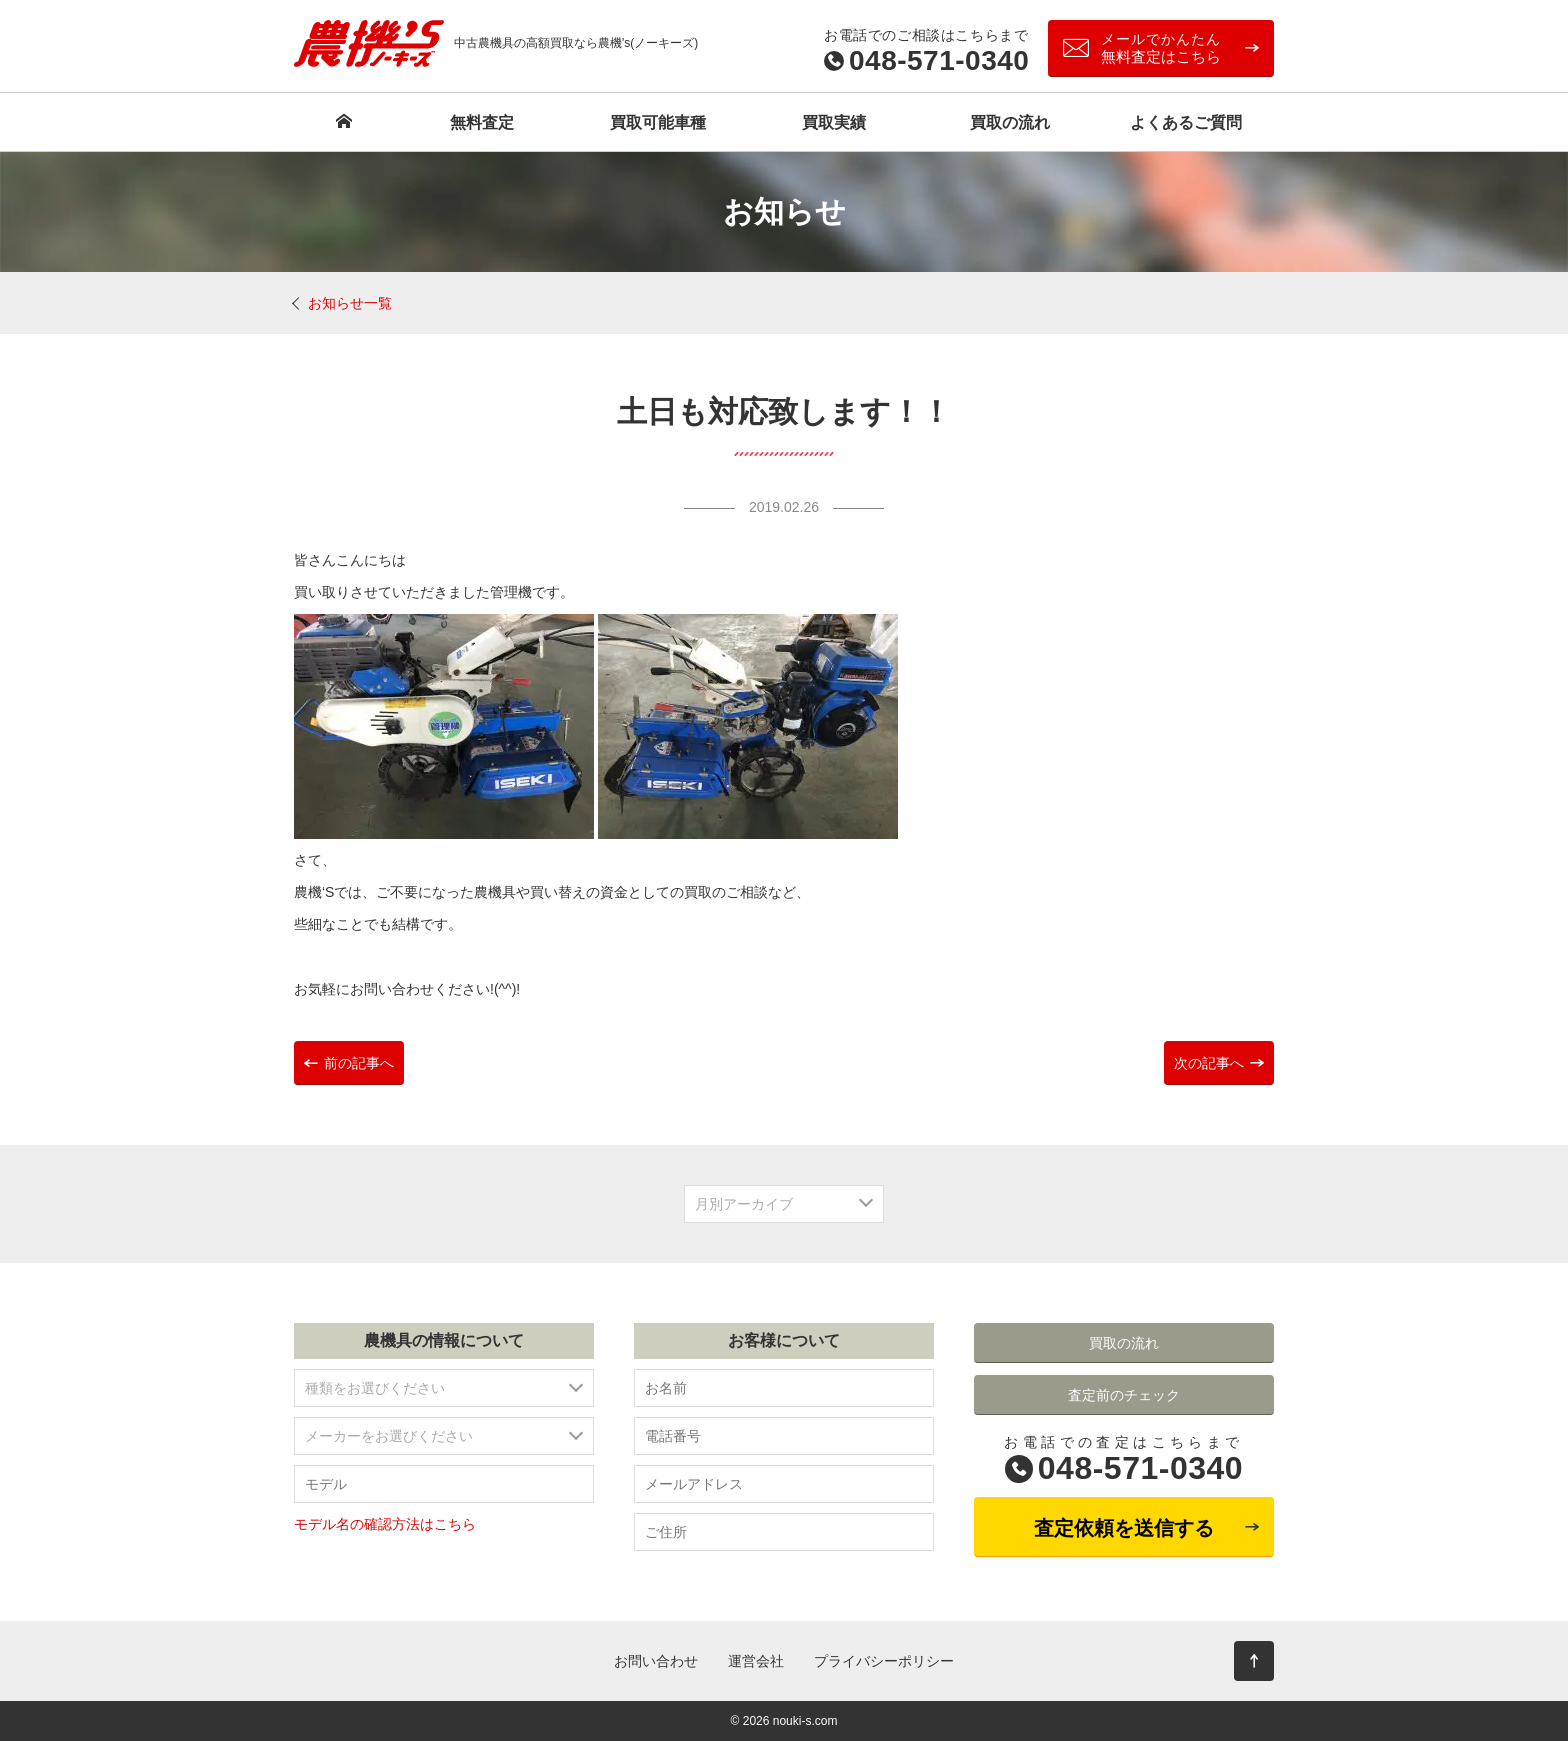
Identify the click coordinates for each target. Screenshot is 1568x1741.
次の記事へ (1209, 1063)
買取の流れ (1010, 122)
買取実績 (834, 122)
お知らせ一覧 (350, 303)
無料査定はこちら (1161, 48)
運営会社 (756, 1661)
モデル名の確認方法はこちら (385, 1524)
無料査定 (482, 122)
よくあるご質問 (1186, 122)
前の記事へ (359, 1063)
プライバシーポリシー (884, 1661)
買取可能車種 (658, 122)
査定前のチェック (1124, 1395)
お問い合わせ (656, 1661)
